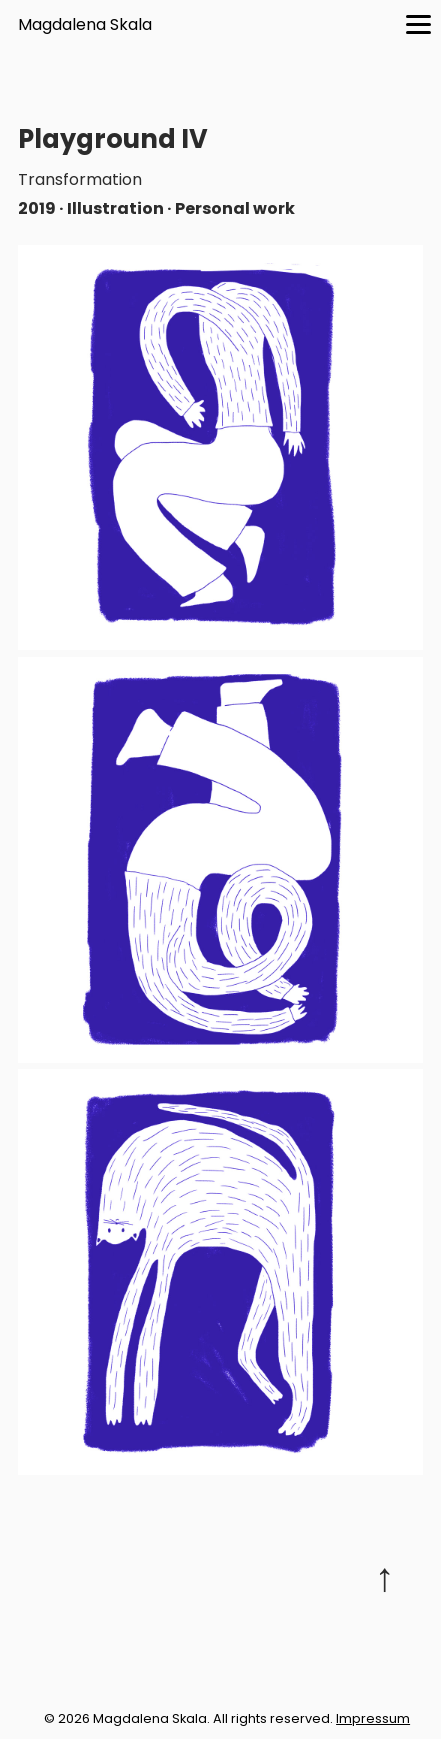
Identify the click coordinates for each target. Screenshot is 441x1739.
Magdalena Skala (85, 24)
